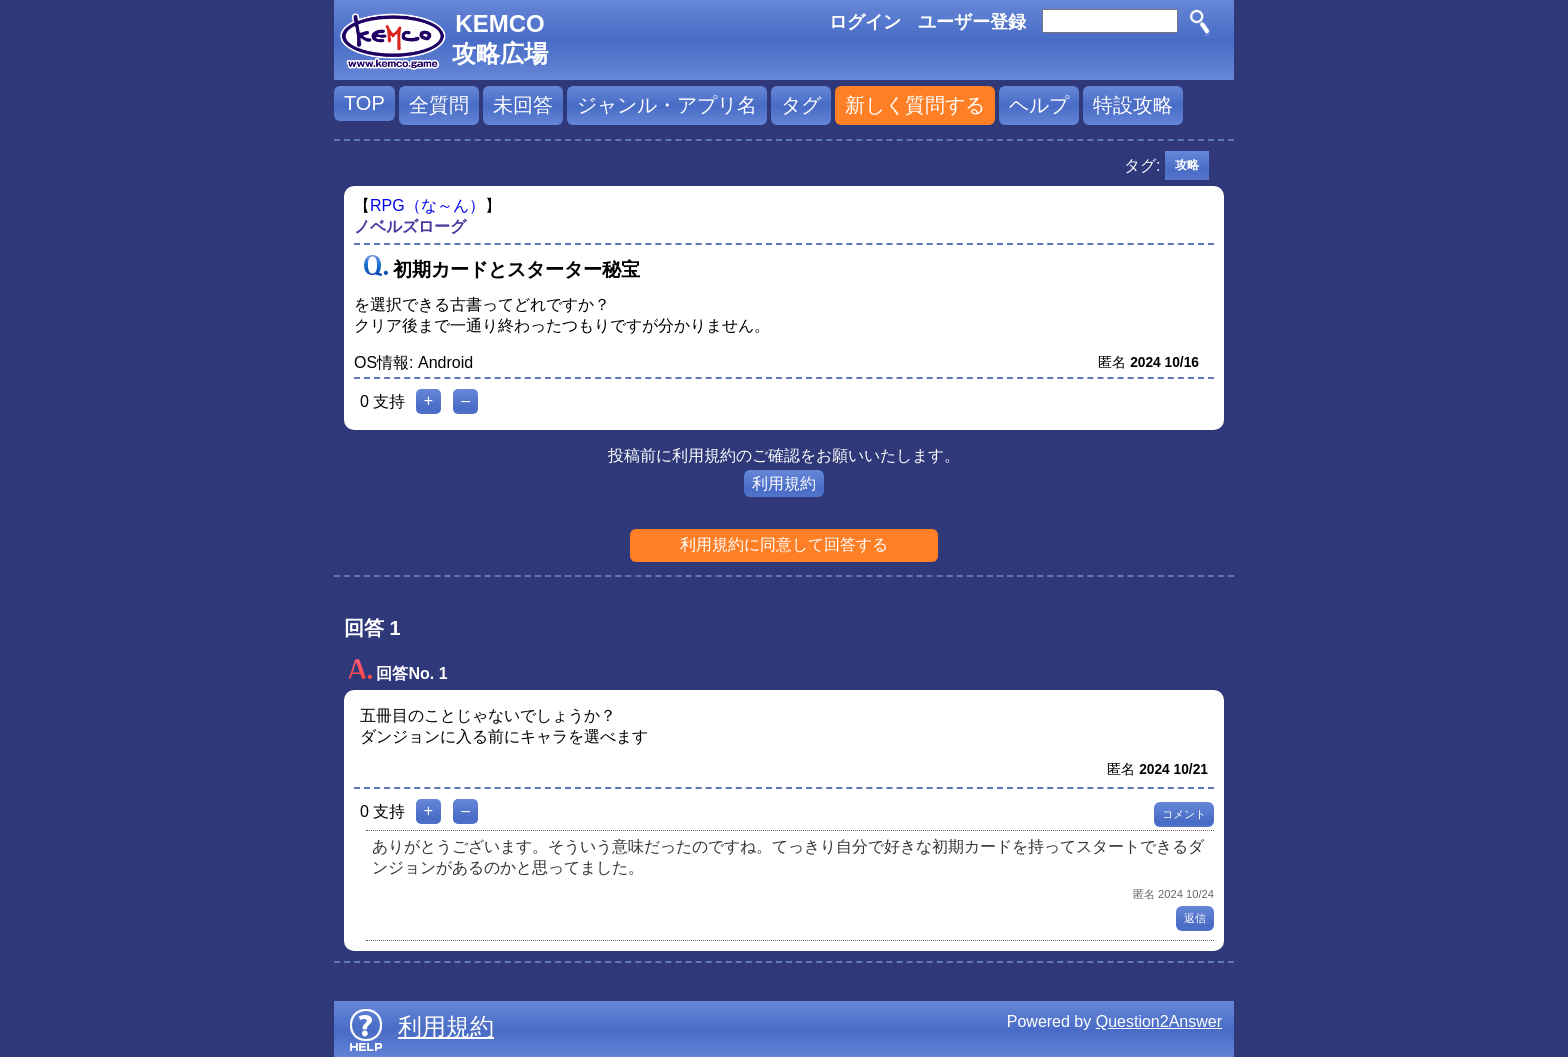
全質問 (439, 105)
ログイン (865, 22)
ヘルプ (1039, 105)
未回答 (523, 105)
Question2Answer (1159, 1021)
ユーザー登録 (972, 22)
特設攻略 (1133, 105)
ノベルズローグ (410, 226)
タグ (801, 105)
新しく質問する (915, 105)
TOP (364, 103)
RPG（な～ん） (427, 205)
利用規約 (784, 483)
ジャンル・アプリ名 (667, 105)
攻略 (1187, 165)
